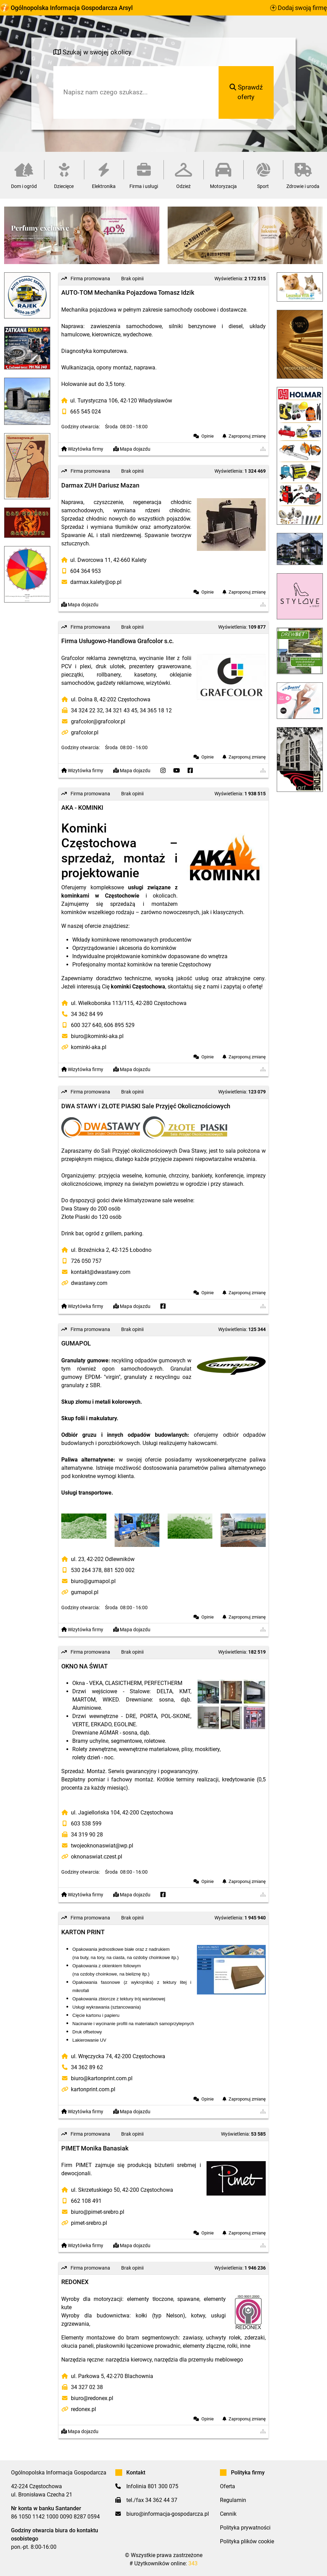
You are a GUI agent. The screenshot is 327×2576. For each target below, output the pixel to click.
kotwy (198, 2315)
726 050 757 (86, 1261)
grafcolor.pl (84, 732)
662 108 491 (86, 2201)
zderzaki (254, 2337)
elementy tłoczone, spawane (163, 2299)
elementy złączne (204, 2346)
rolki (232, 2346)
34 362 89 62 (87, 2067)
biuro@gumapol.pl (93, 1581)
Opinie (207, 436)
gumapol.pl (84, 1592)
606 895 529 (119, 1025)
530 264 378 (86, 1570)
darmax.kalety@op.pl (96, 582)
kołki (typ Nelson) (160, 2315)
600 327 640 (86, 1025)
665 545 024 (85, 411)
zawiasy (192, 2337)
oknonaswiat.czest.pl (96, 1856)
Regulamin (233, 2500)
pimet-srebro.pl (89, 2223)
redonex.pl (83, 2409)
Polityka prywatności (245, 2527)
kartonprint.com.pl (93, 2089)
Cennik (228, 2514)
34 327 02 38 (87, 2387)
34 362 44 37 (161, 2500)
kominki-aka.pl (88, 1047)
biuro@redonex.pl (92, 2398)
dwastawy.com (89, 1283)
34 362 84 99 (87, 1014)
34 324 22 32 (87, 710)
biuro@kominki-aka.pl (97, 1036)
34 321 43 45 (121, 710)
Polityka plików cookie (247, 2541)
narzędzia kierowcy (129, 2359)
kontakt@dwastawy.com (100, 1272)
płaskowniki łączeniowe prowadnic (138, 2346)
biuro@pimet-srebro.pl (97, 2212)
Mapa (131, 449)
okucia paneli (77, 2346)
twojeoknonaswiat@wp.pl (102, 1845)
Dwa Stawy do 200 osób (90, 1208)
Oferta (227, 2486)
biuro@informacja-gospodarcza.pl (167, 2514)
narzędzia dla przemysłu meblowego (198, 2359)
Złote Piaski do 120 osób (91, 1217)
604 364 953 (85, 571)
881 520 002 (119, 1570)
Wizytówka (82, 449)
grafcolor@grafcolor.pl (98, 721)
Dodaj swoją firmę (298, 7)
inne (245, 2346)
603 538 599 (86, 1823)
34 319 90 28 (87, 1834)
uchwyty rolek (223, 2337)
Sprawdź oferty (246, 92)
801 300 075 (163, 2486)
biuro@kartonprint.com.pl (102, 2078)
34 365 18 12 (156, 710)
